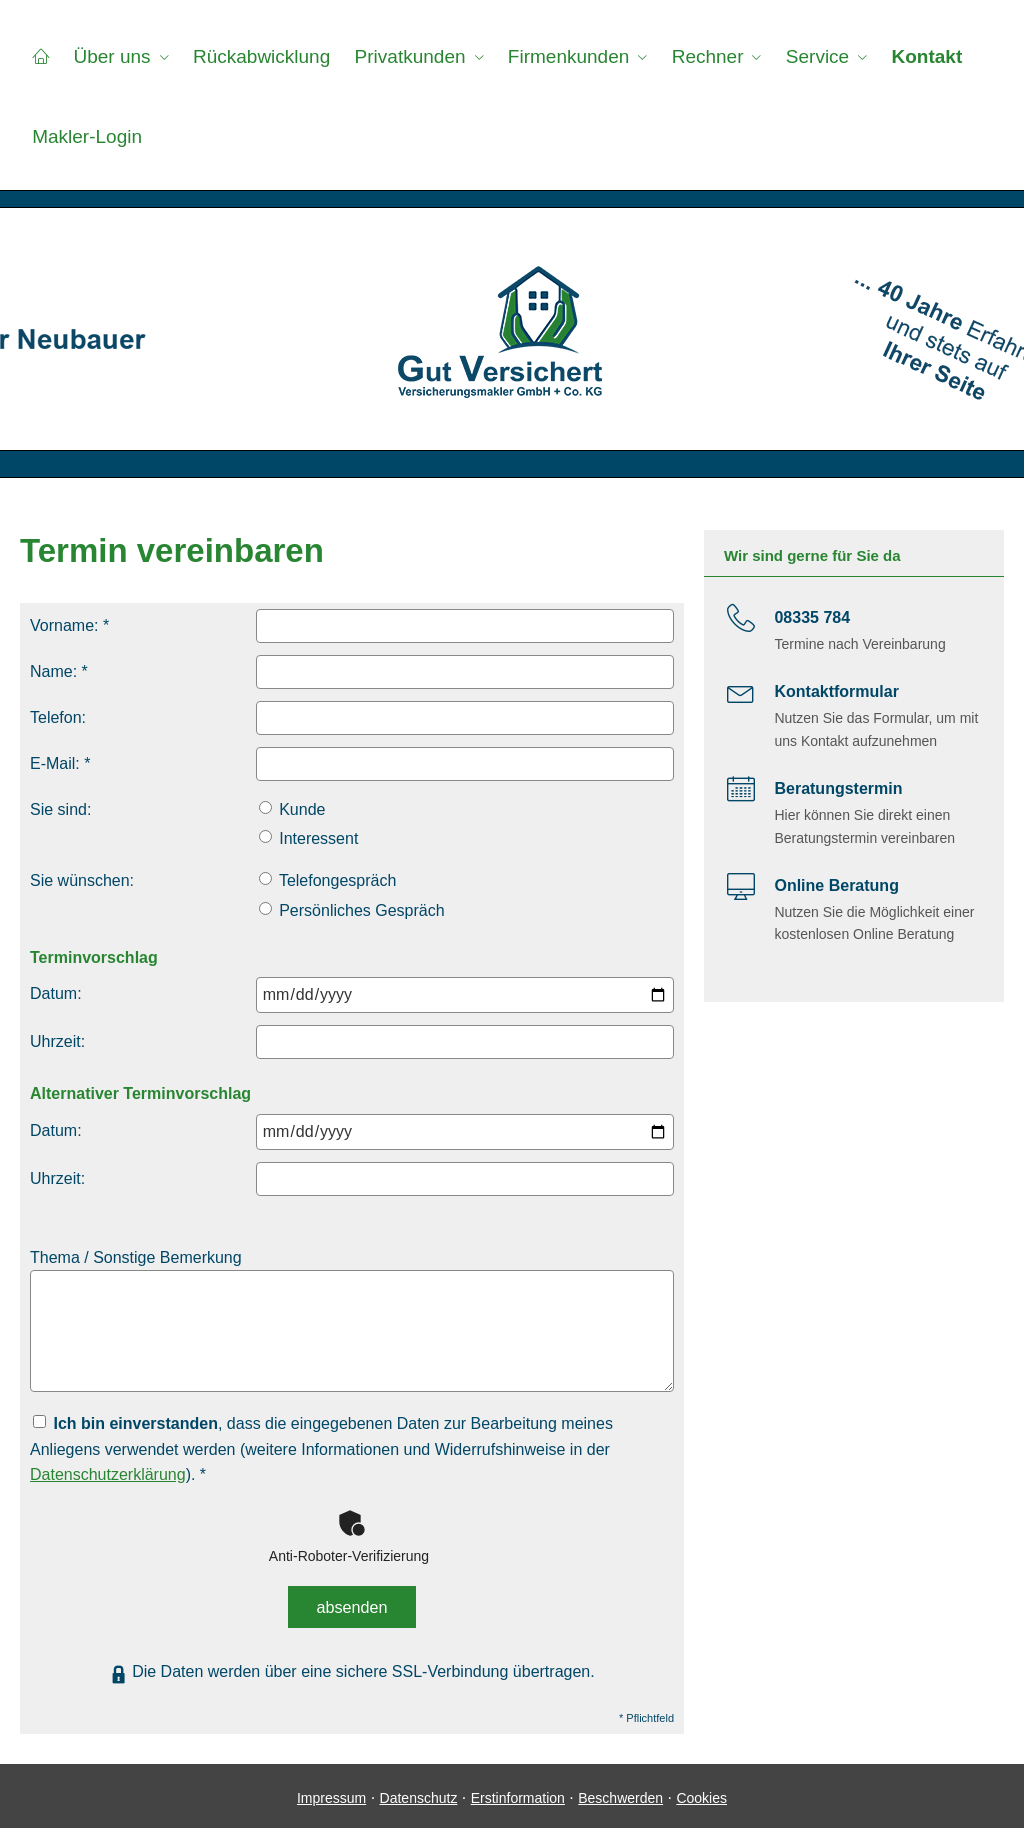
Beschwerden (620, 1793)
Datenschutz (419, 1793)
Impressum (331, 1793)
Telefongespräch (328, 880)
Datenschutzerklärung (108, 1474)
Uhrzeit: (57, 1041)
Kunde (292, 809)
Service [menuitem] (815, 56)
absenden (352, 1604)
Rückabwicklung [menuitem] (260, 56)
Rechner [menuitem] (706, 56)
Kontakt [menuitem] (924, 56)
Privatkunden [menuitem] (408, 56)
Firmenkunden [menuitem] (566, 56)
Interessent (309, 838)
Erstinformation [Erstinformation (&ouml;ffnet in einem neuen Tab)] (518, 1793)
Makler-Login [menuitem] (87, 136)
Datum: (56, 993)
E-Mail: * (60, 763)
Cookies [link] (701, 1793)
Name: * (59, 671)
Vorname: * (69, 625)
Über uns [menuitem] (111, 56)
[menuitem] (40, 56)
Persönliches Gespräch (352, 910)
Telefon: (58, 717)
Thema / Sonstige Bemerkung (136, 1257)
